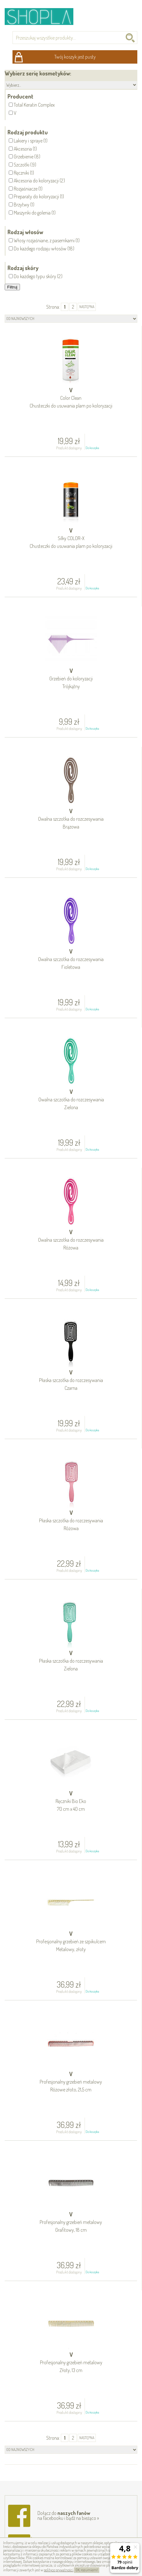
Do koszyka (92, 448)
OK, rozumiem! (87, 2570)
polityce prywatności (58, 2570)
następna (86, 306)
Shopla (43, 16)
